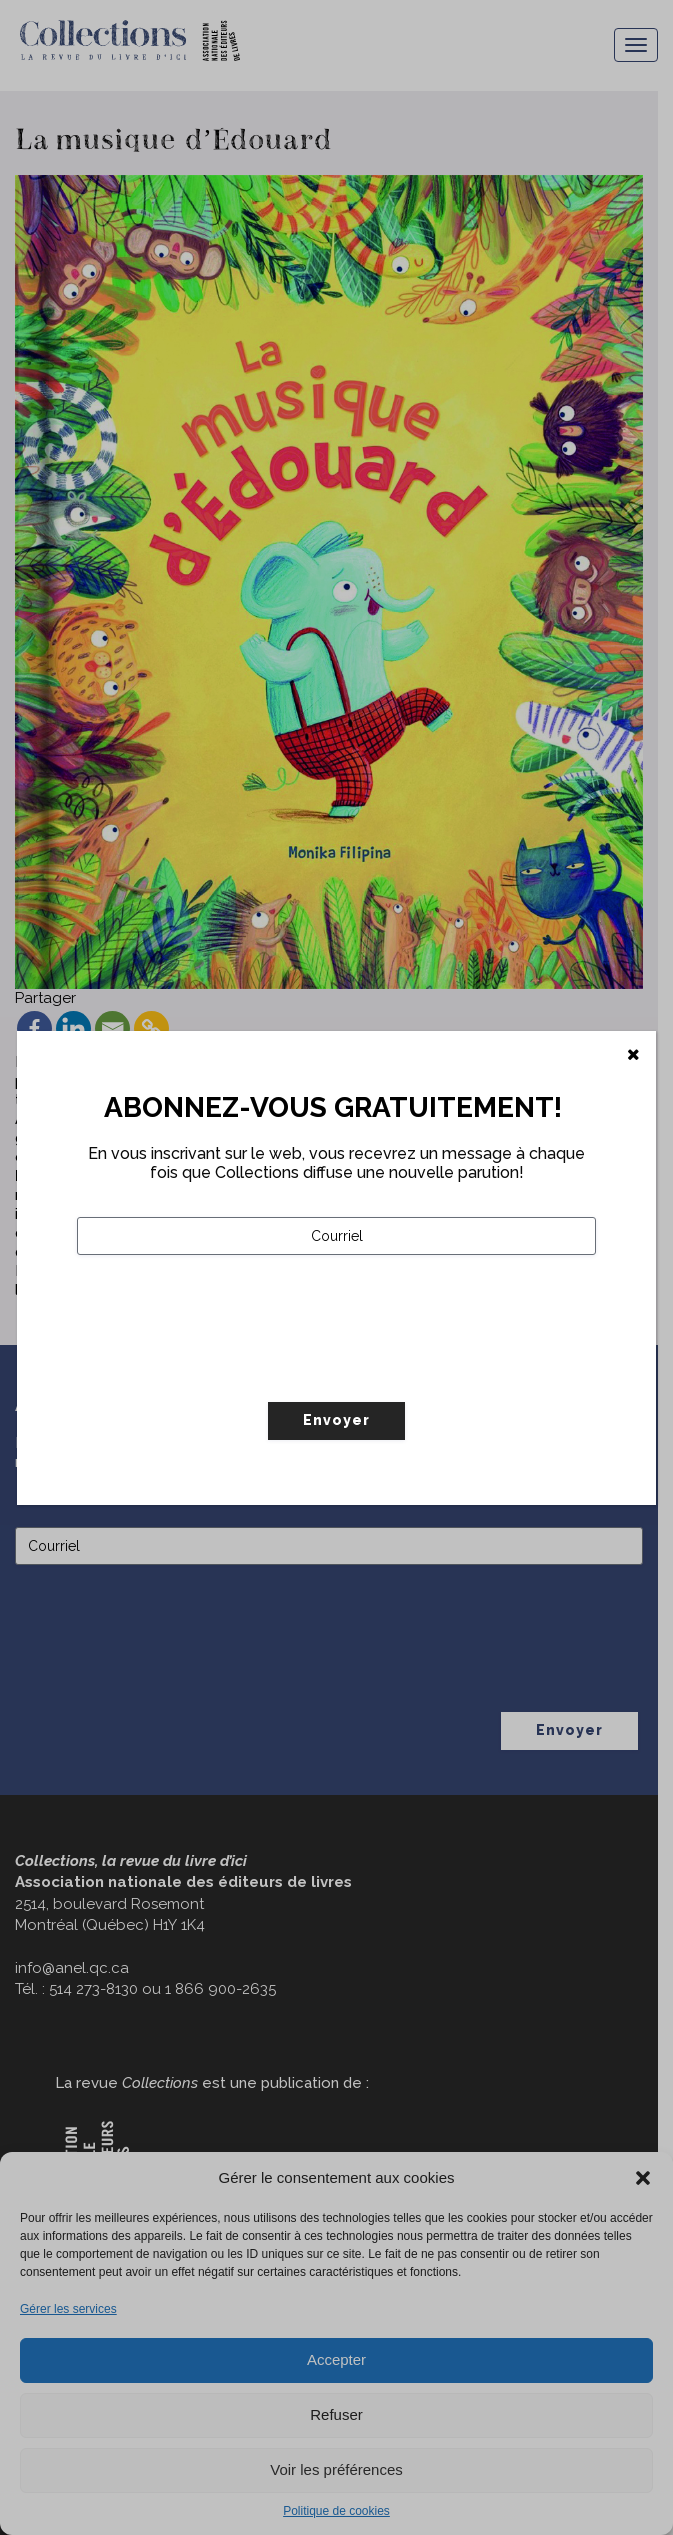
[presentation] (229, 1370)
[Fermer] (633, 1055)
